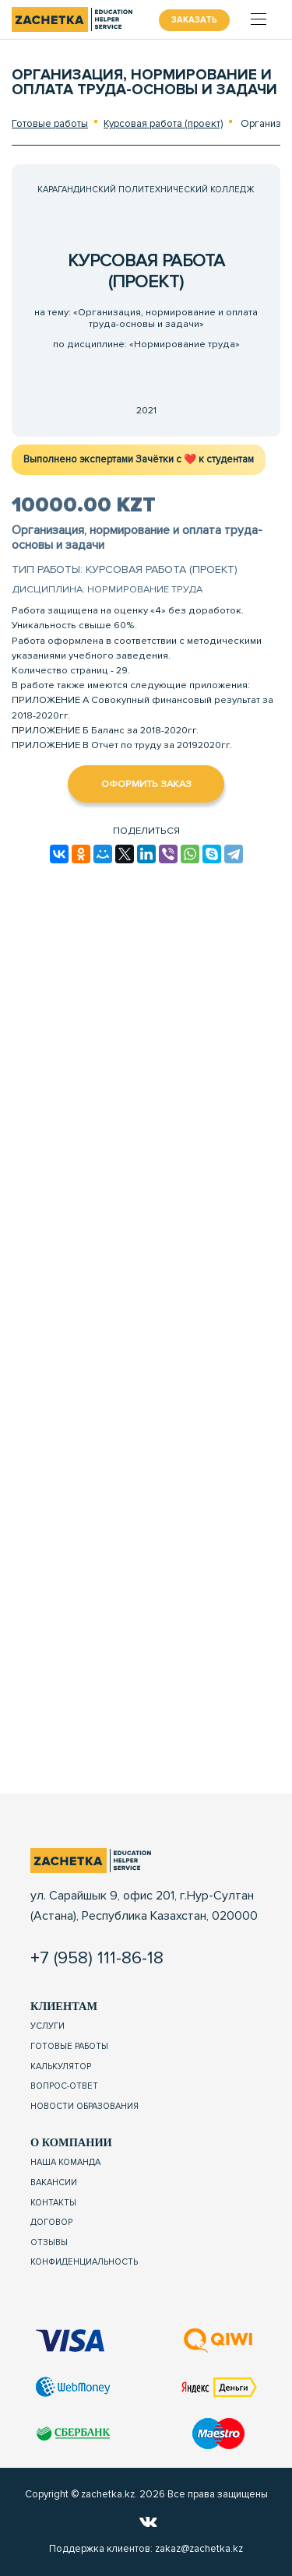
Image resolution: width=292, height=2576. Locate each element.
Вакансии (53, 2182)
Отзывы (49, 2242)
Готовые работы (50, 124)
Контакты (53, 2203)
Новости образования (84, 2106)
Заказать (194, 20)
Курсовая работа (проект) (163, 124)
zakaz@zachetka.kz (199, 2549)
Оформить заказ (146, 784)
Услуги (47, 2026)
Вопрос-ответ (64, 2086)
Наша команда (65, 2162)
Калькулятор (60, 2066)
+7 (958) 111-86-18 (97, 1958)
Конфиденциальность (84, 2262)
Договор (51, 2222)
